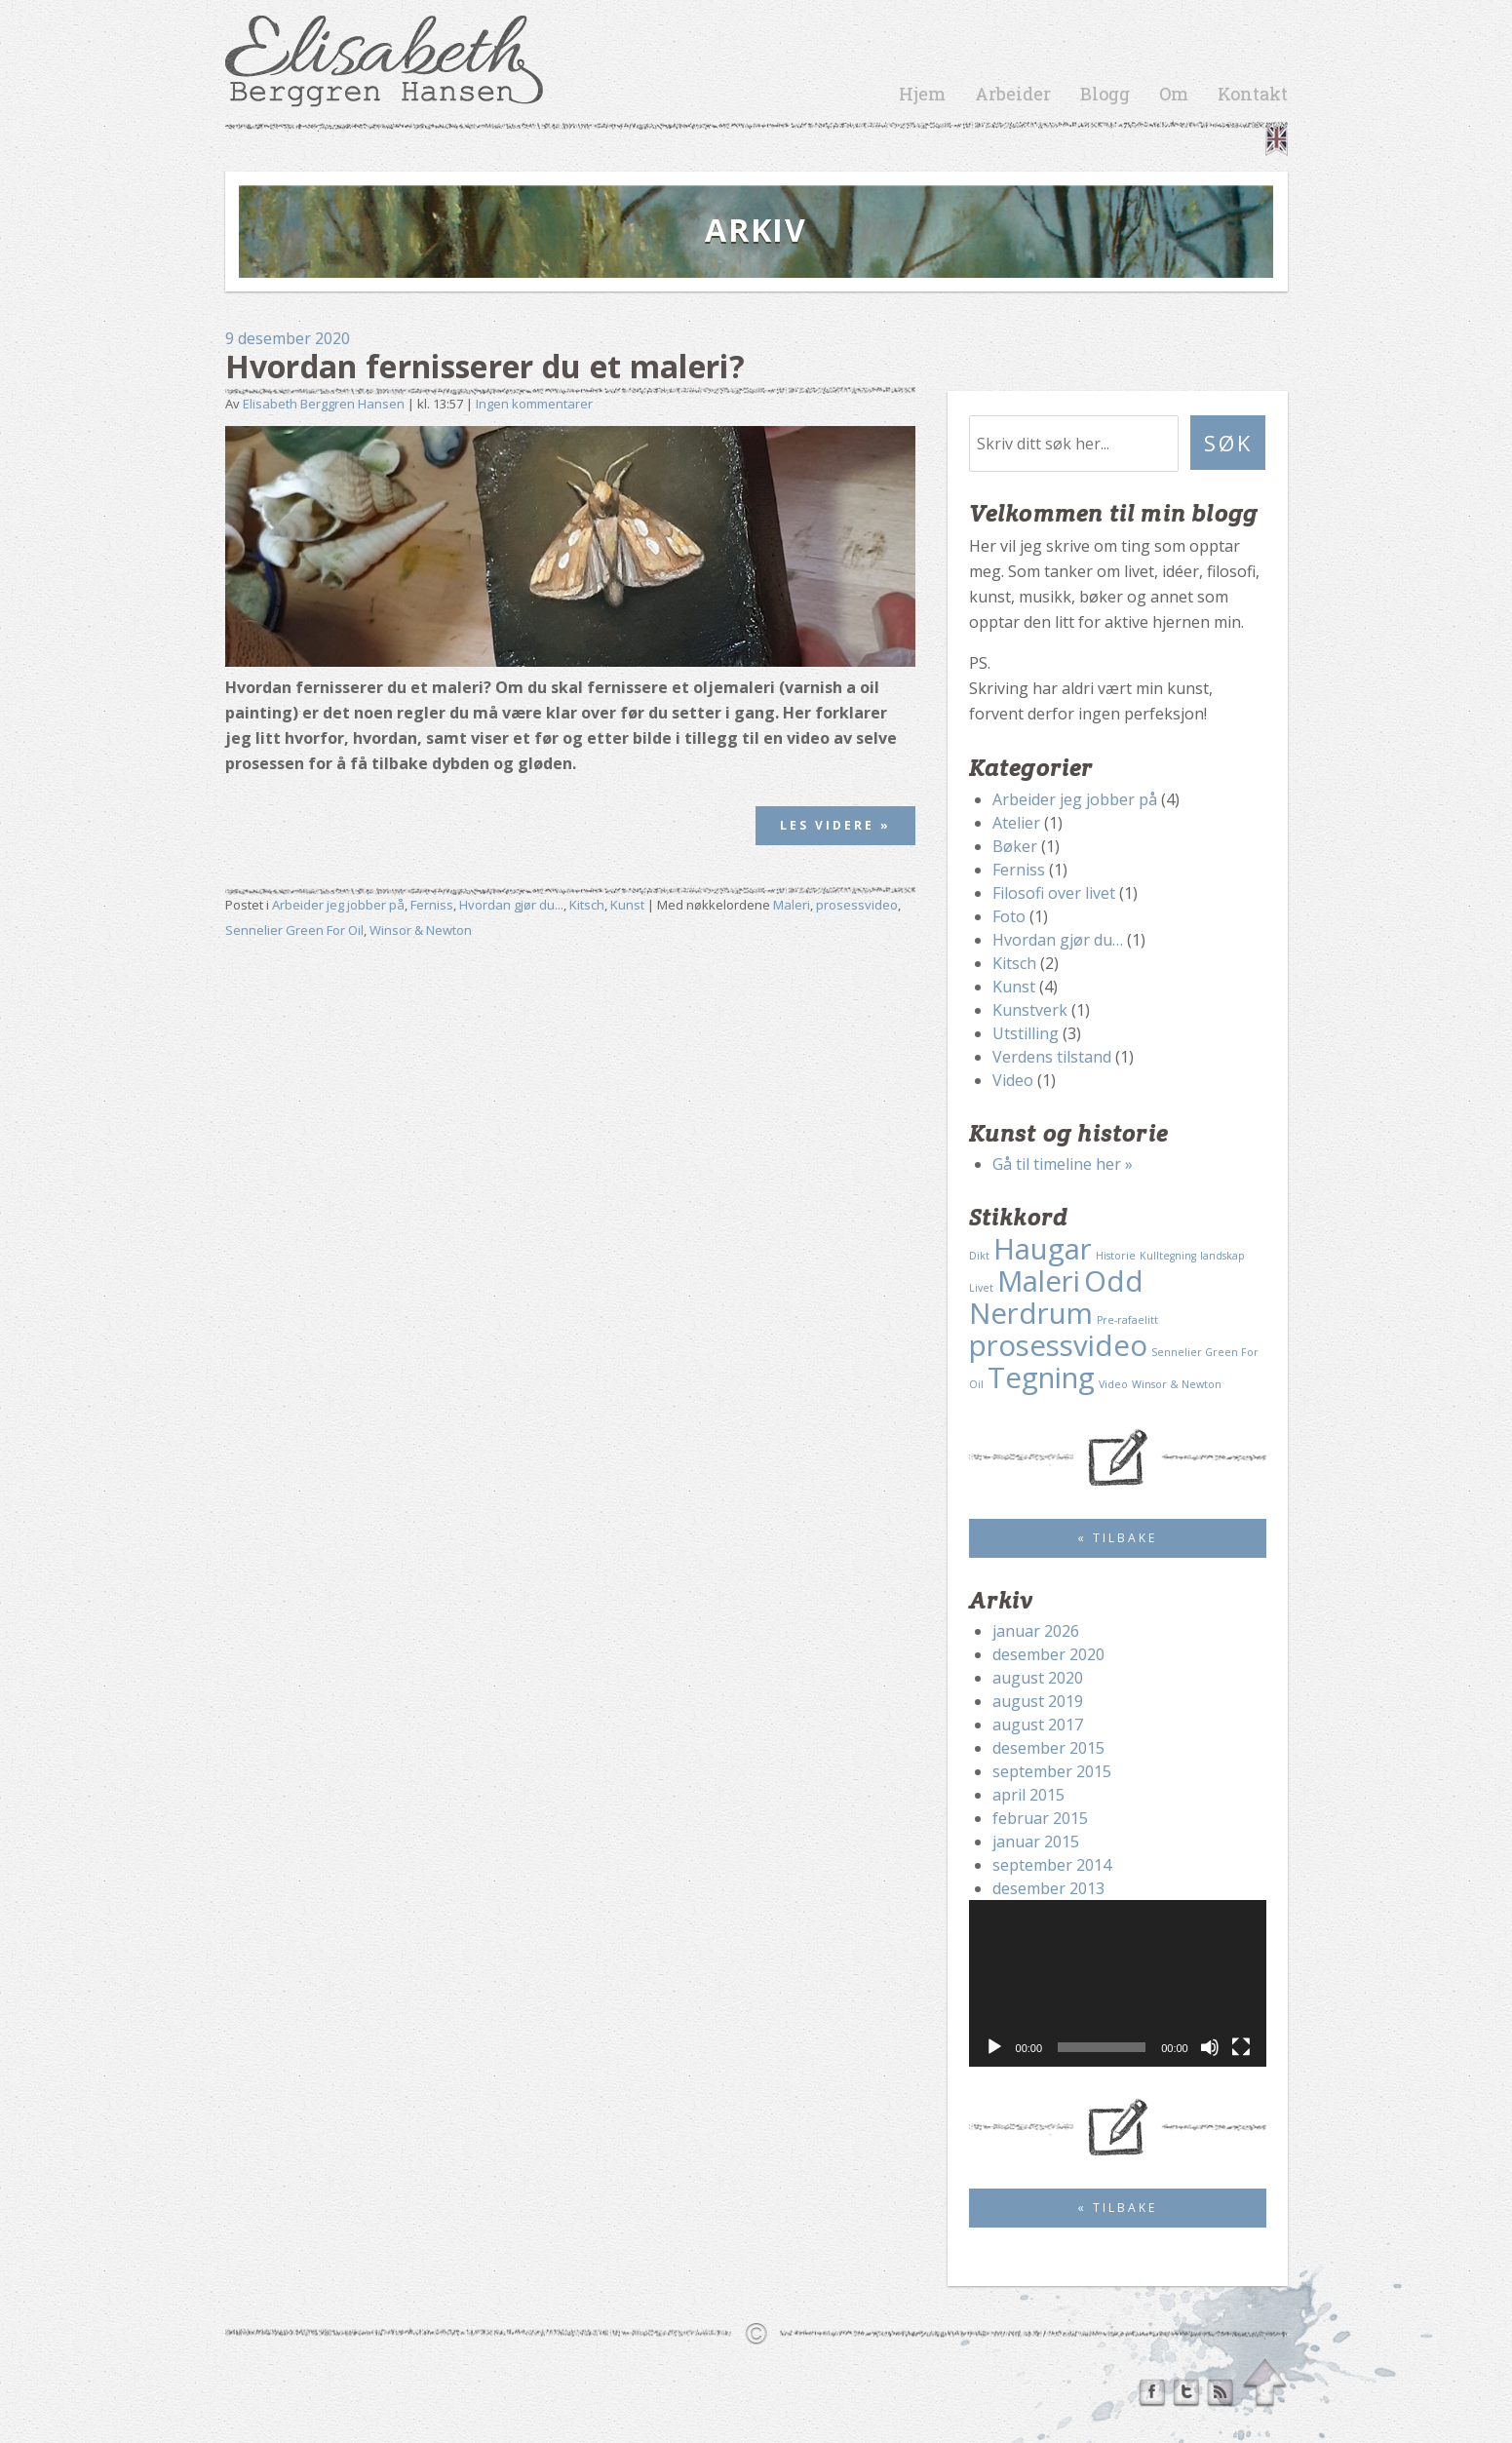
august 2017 (1037, 1724)
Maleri (791, 904)
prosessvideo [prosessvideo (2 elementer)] (1058, 1345)
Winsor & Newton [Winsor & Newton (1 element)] (1176, 1384)
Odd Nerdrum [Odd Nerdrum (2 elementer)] (1056, 1297)
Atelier (1016, 823)
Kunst (627, 904)
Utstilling (1025, 1033)
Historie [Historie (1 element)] (1116, 1255)
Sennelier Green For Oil (294, 930)
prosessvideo (857, 904)
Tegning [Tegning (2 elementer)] (1041, 1377)
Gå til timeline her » (1062, 1164)
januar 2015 (1035, 1841)
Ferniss (431, 904)
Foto (1009, 916)
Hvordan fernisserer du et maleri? (485, 366)
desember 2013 (1048, 1888)
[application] (1117, 1984)
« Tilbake (1117, 1538)
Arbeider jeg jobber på (338, 904)
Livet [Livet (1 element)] (981, 1288)
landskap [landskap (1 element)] (1222, 1255)
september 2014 (1051, 1865)
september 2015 (1051, 1771)
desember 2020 (1048, 1654)
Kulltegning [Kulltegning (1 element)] (1168, 1255)
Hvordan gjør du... (511, 904)
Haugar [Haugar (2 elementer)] (1042, 1248)
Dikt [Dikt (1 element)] (979, 1255)
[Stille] (1210, 2047)
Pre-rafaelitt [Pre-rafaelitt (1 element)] (1127, 1320)
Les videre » (835, 825)
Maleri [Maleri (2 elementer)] (1038, 1280)
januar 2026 (1035, 1631)
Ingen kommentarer (534, 403)
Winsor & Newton (420, 930)
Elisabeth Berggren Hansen (324, 403)
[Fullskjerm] (1241, 2047)
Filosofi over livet (1053, 893)
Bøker (1014, 846)
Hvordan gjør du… (1057, 939)
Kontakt (1253, 93)
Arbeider (1013, 93)
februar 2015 (1040, 1818)
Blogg (1105, 93)
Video (1012, 1080)
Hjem (922, 93)
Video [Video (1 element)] (1113, 1384)
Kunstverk (1029, 1010)
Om (1173, 93)
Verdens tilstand (1051, 1056)
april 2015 (1028, 1794)
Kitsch (586, 904)
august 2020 (1037, 1677)
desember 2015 (1048, 1748)
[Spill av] (994, 2047)
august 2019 (1037, 1701)
